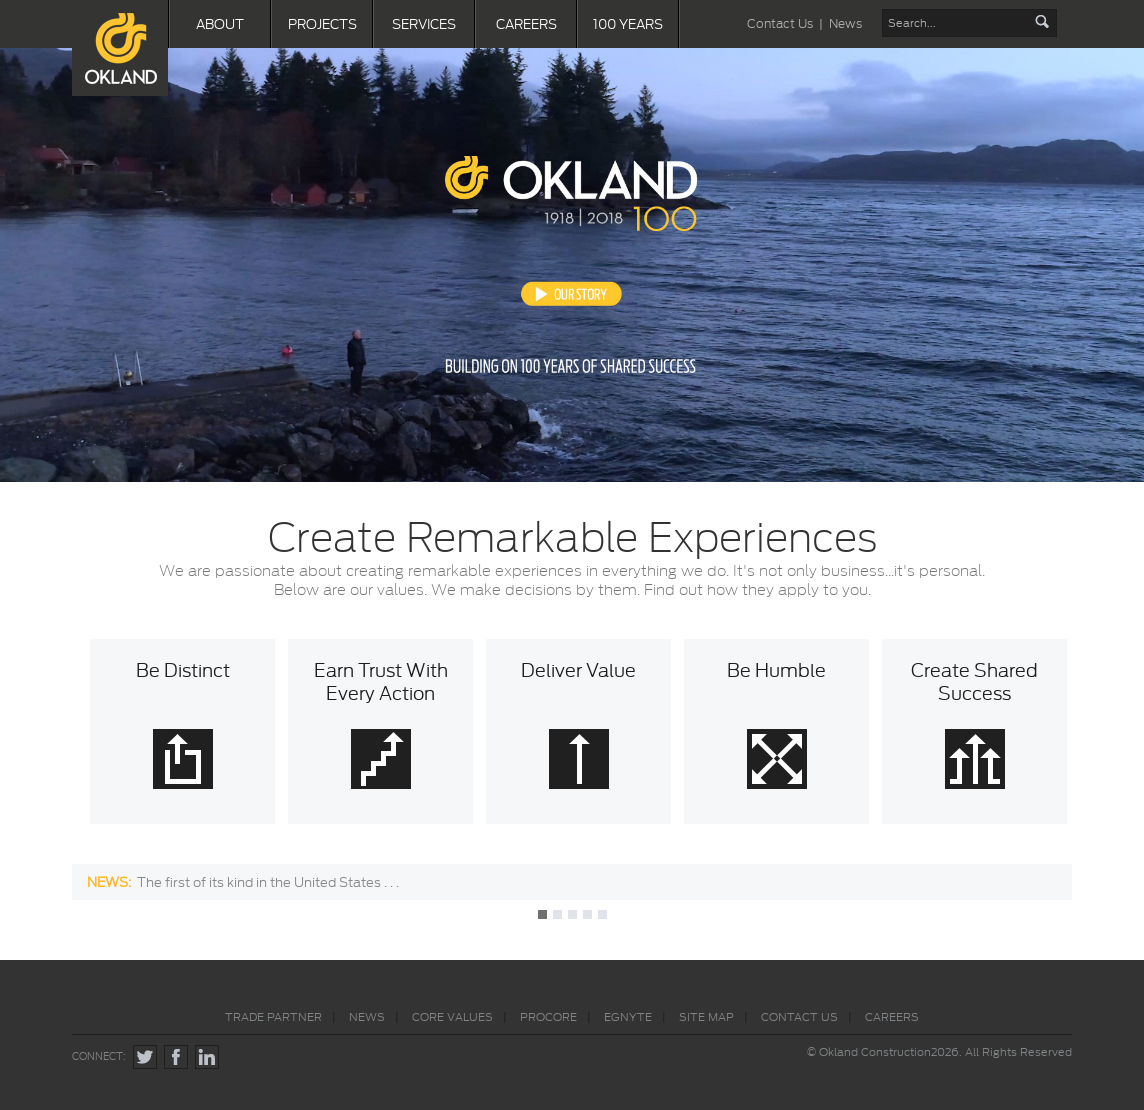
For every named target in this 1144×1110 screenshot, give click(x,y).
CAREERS (526, 24)
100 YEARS (628, 24)
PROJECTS (322, 24)
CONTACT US (799, 1017)
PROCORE (548, 1017)
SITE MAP (706, 1017)
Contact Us (780, 23)
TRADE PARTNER (273, 1017)
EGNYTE (628, 1017)
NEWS (367, 1017)
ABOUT (220, 24)
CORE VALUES (452, 1017)
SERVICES (424, 24)
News (845, 23)
